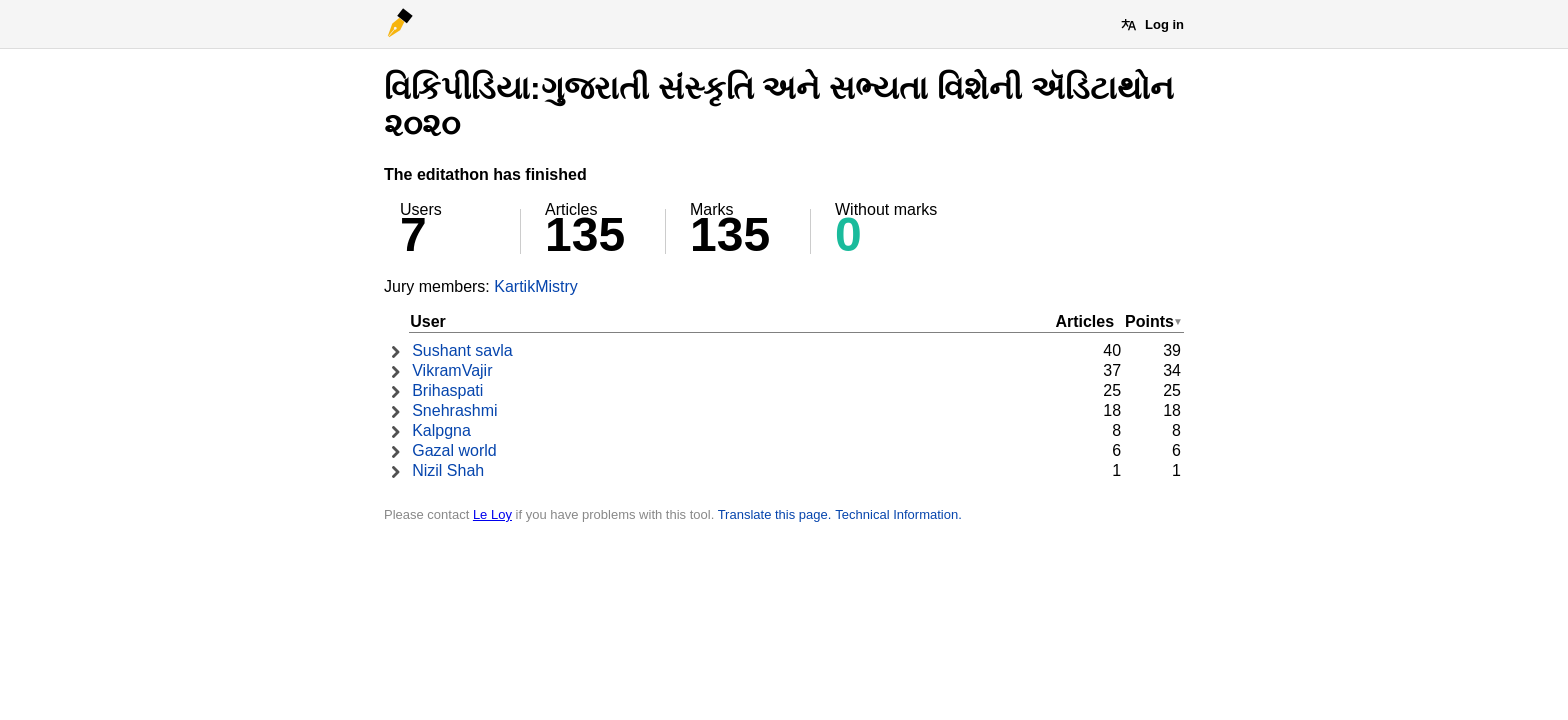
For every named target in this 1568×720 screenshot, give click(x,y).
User (428, 321)
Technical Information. (898, 514)
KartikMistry (536, 286)
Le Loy (492, 514)
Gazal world (454, 450)
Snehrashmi (454, 410)
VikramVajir (452, 370)
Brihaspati (447, 390)
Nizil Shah (448, 470)
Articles (1084, 321)
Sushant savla (462, 350)
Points (1149, 321)
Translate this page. (775, 514)
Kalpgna (441, 430)
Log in (1164, 24)
